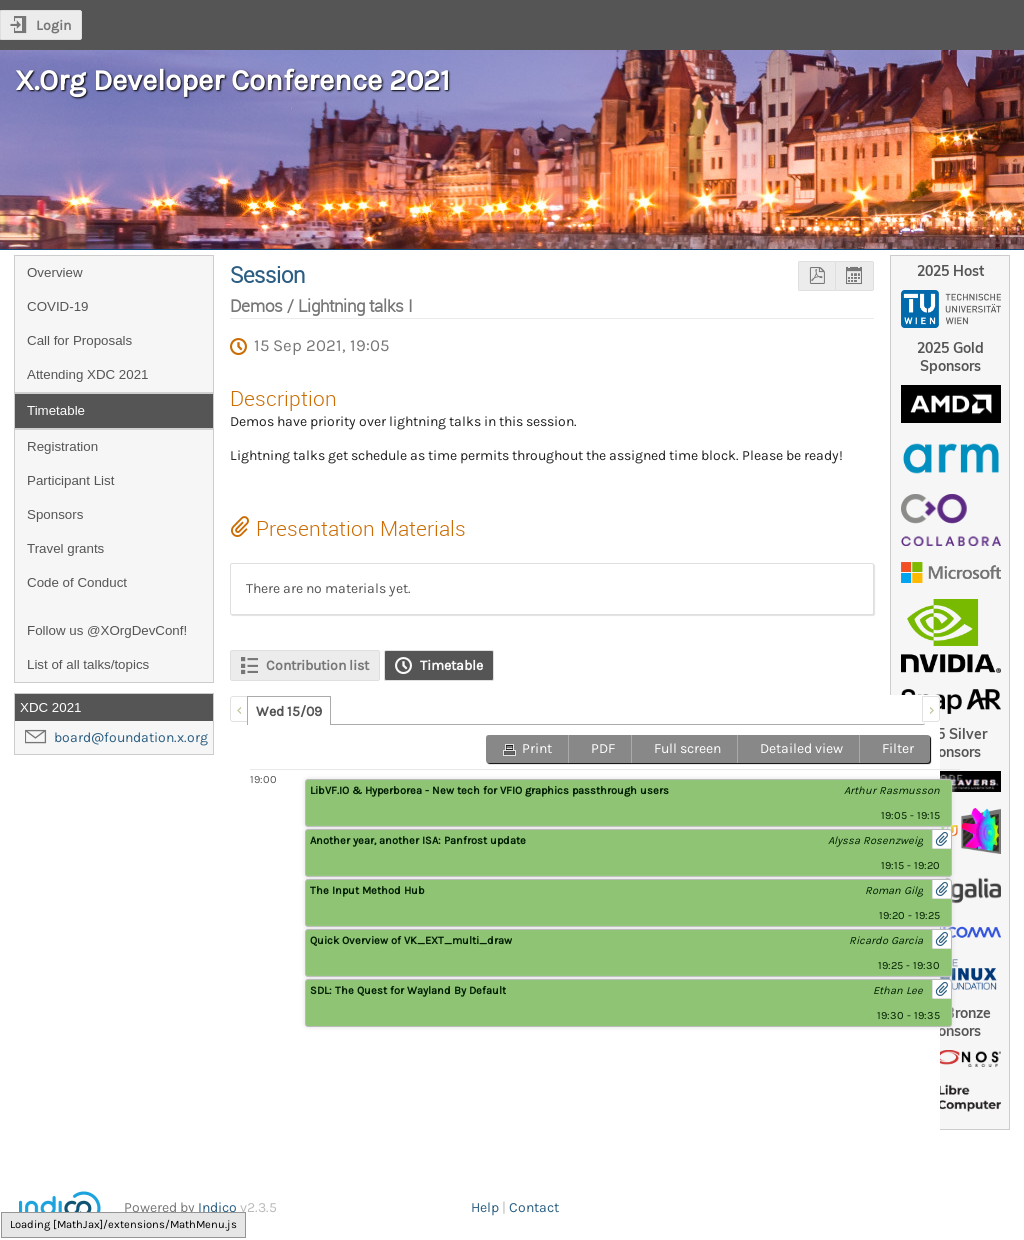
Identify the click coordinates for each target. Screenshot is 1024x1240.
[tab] (289, 710)
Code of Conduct (77, 582)
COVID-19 (57, 306)
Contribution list (317, 665)
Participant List (70, 480)
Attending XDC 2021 (88, 374)
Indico (217, 1207)
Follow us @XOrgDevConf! (107, 630)
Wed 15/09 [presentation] (289, 711)
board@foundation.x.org (131, 737)
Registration (62, 446)
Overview (55, 272)
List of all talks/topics (88, 664)
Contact (534, 1207)
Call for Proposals (79, 340)
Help (485, 1207)
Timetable (56, 410)
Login (53, 25)
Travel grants (65, 548)
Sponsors (55, 514)
